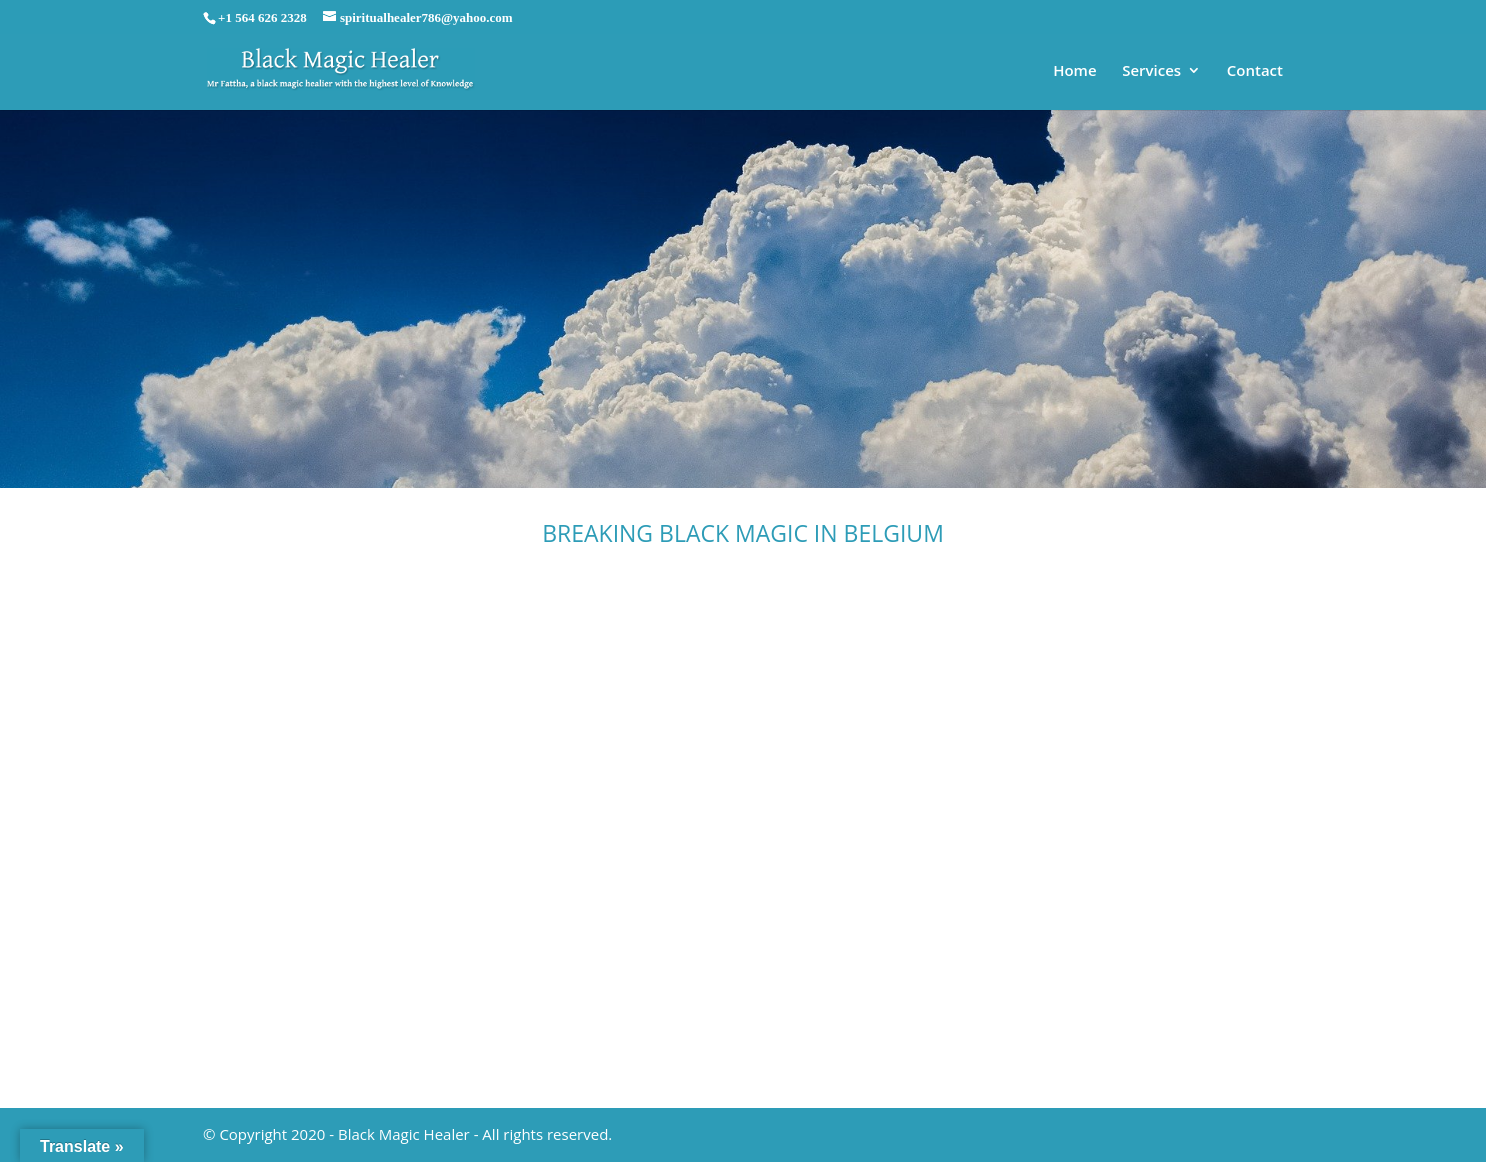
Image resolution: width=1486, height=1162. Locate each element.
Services (1151, 71)
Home (1074, 71)
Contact (1255, 71)
